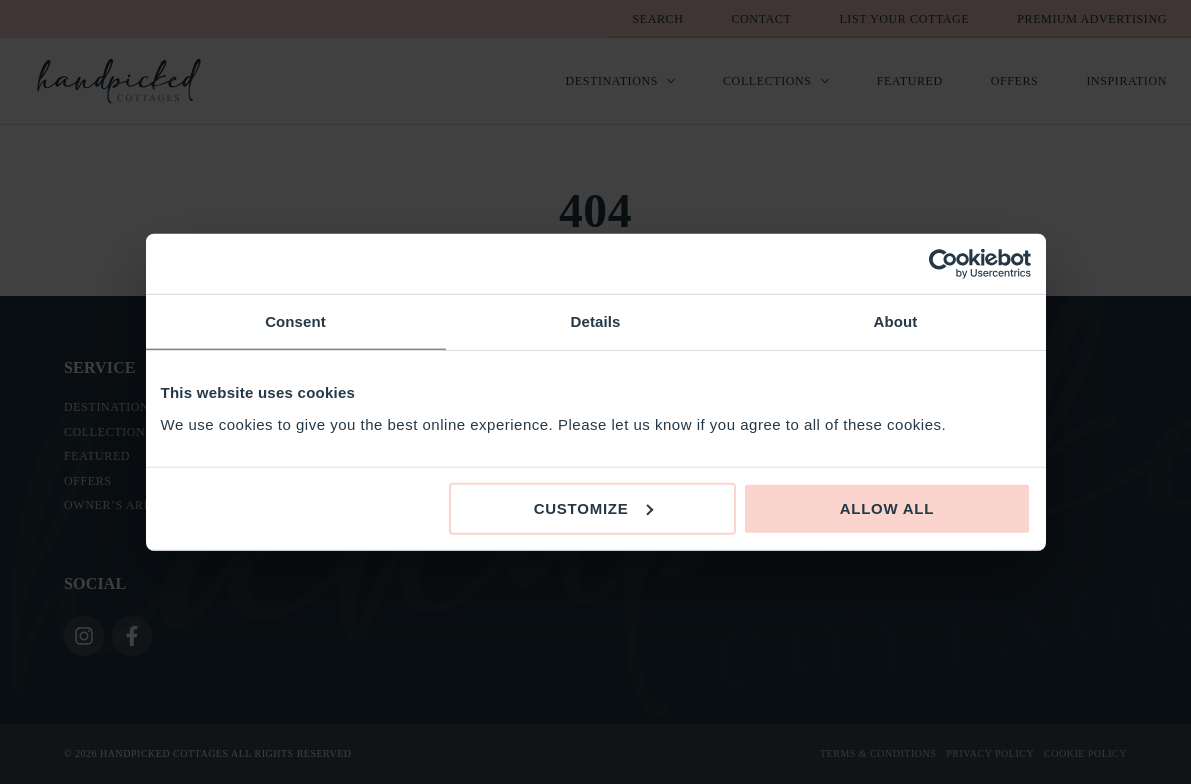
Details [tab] (596, 321)
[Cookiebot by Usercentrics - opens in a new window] (943, 264)
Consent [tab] (295, 321)
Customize (593, 507)
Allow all (887, 507)
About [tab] (896, 321)
